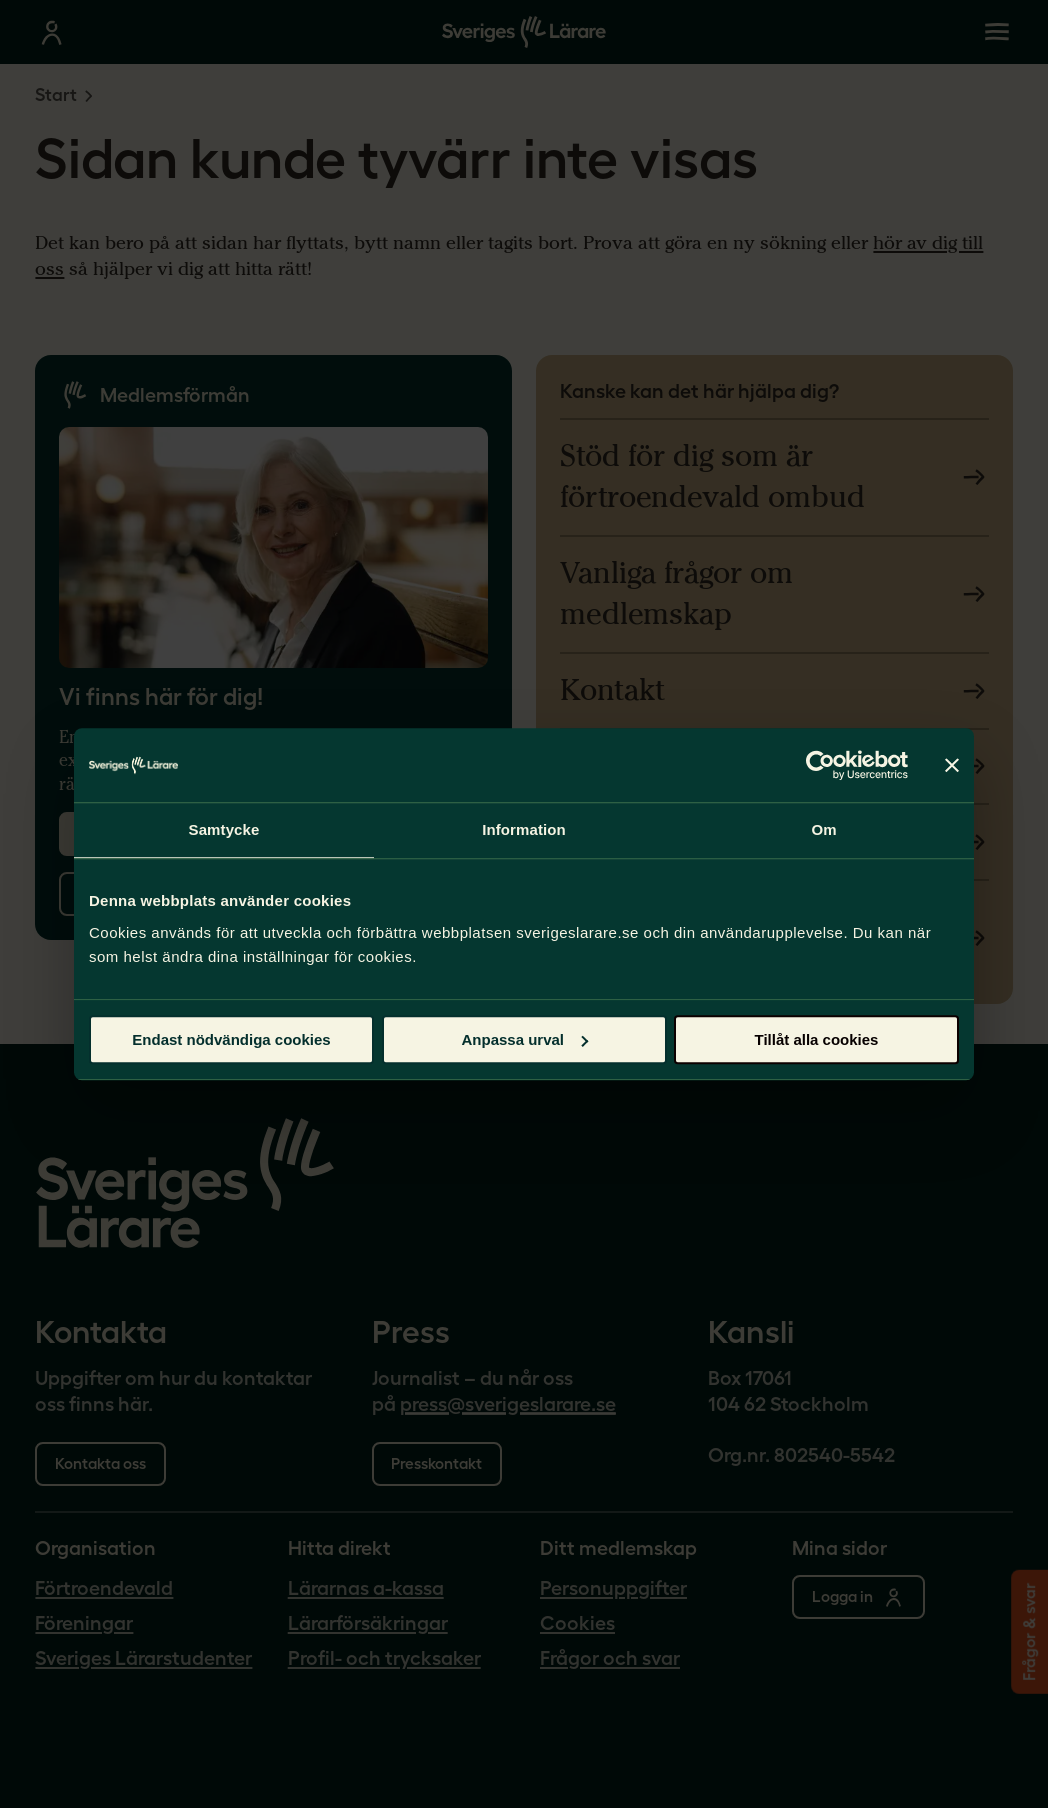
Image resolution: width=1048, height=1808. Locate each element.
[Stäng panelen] (952, 765)
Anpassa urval (524, 1039)
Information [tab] (524, 829)
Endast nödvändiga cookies (231, 1039)
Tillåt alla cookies (817, 1039)
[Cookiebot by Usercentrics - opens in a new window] (820, 765)
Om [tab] (823, 829)
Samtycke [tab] (224, 829)
